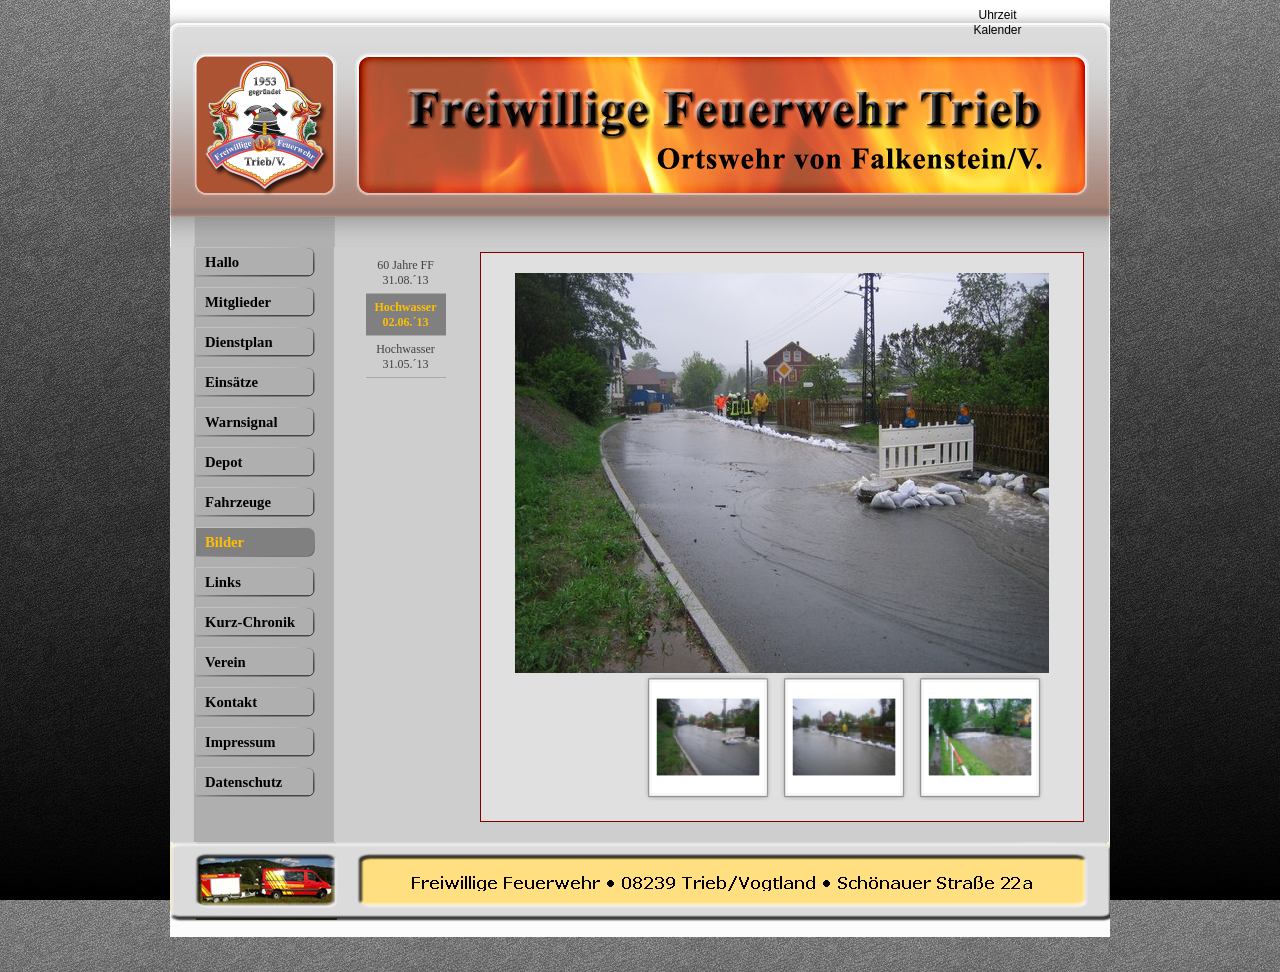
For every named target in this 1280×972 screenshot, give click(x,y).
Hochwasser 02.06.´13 (406, 314)
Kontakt (231, 702)
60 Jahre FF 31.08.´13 (405, 272)
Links (223, 582)
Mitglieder (238, 302)
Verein (225, 662)
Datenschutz (243, 782)
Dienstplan (239, 342)
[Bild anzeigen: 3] (980, 737)
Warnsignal (241, 422)
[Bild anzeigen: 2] (844, 737)
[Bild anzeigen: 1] (708, 737)
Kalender (997, 30)
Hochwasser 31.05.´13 (405, 356)
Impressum (240, 742)
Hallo (222, 262)
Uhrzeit (997, 15)
